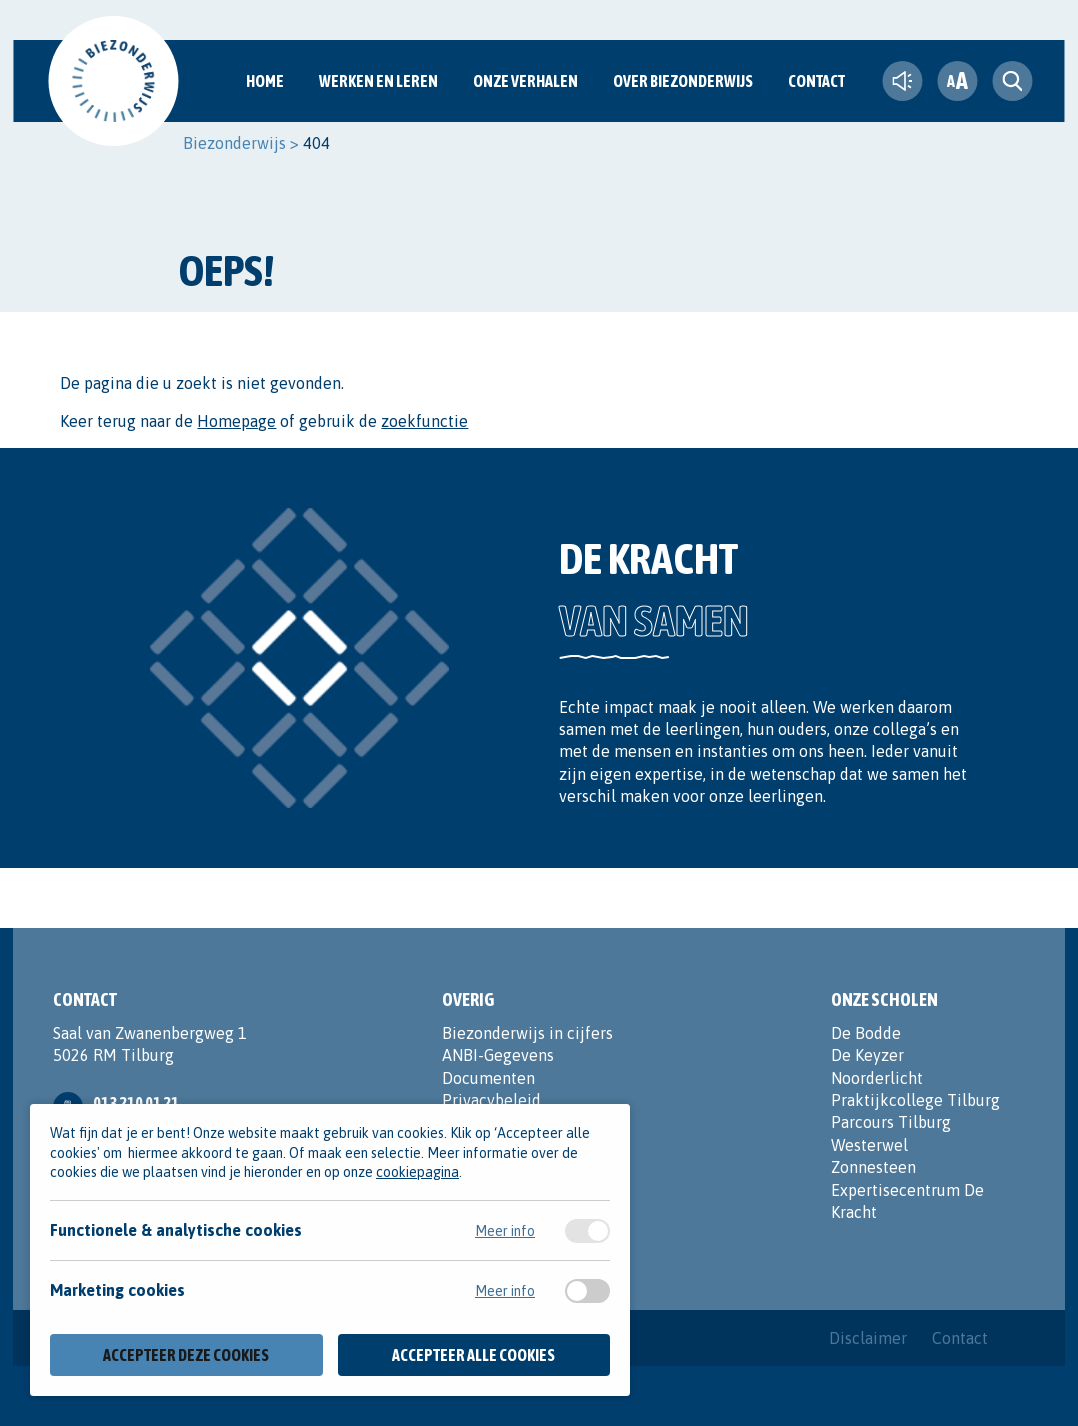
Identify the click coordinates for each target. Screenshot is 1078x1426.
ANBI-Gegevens (498, 1055)
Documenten (488, 1078)
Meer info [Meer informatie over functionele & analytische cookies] (505, 1231)
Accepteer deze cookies (186, 1355)
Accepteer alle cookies (473, 1355)
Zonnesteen (873, 1167)
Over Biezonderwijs (683, 81)
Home (265, 81)
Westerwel (869, 1145)
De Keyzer (867, 1055)
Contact (816, 81)
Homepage (236, 421)
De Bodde (866, 1033)
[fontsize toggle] (957, 81)
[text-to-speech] (902, 81)
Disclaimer (868, 1338)
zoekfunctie (424, 421)
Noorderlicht (877, 1078)
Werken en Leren (378, 81)
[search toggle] (1012, 81)
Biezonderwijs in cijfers (527, 1033)
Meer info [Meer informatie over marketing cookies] (505, 1291)
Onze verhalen (525, 81)
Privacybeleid (491, 1100)
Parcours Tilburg (891, 1122)
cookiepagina (417, 1172)
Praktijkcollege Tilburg (915, 1100)
